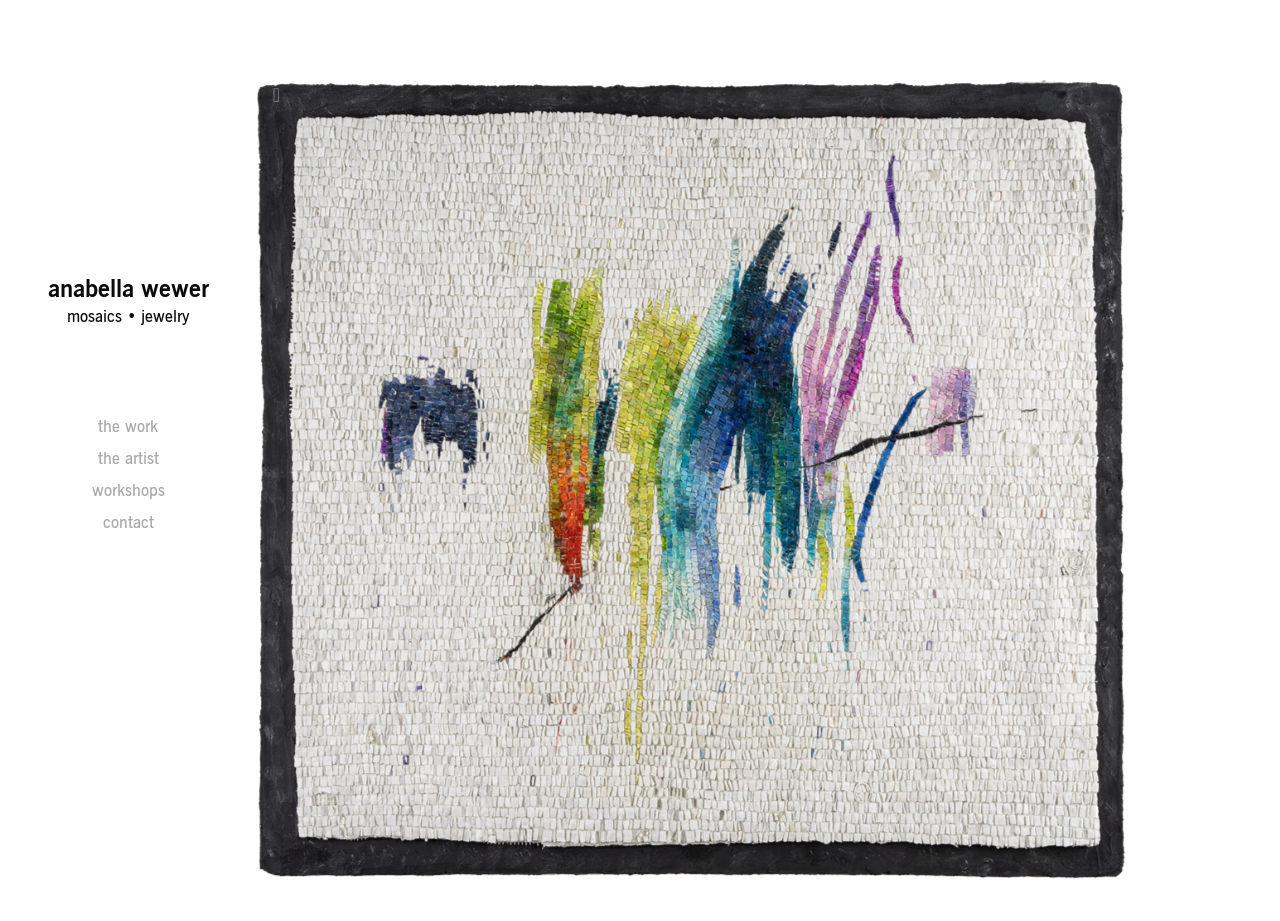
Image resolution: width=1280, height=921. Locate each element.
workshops (128, 490)
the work (128, 426)
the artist (128, 458)
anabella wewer (128, 288)
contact (128, 522)
